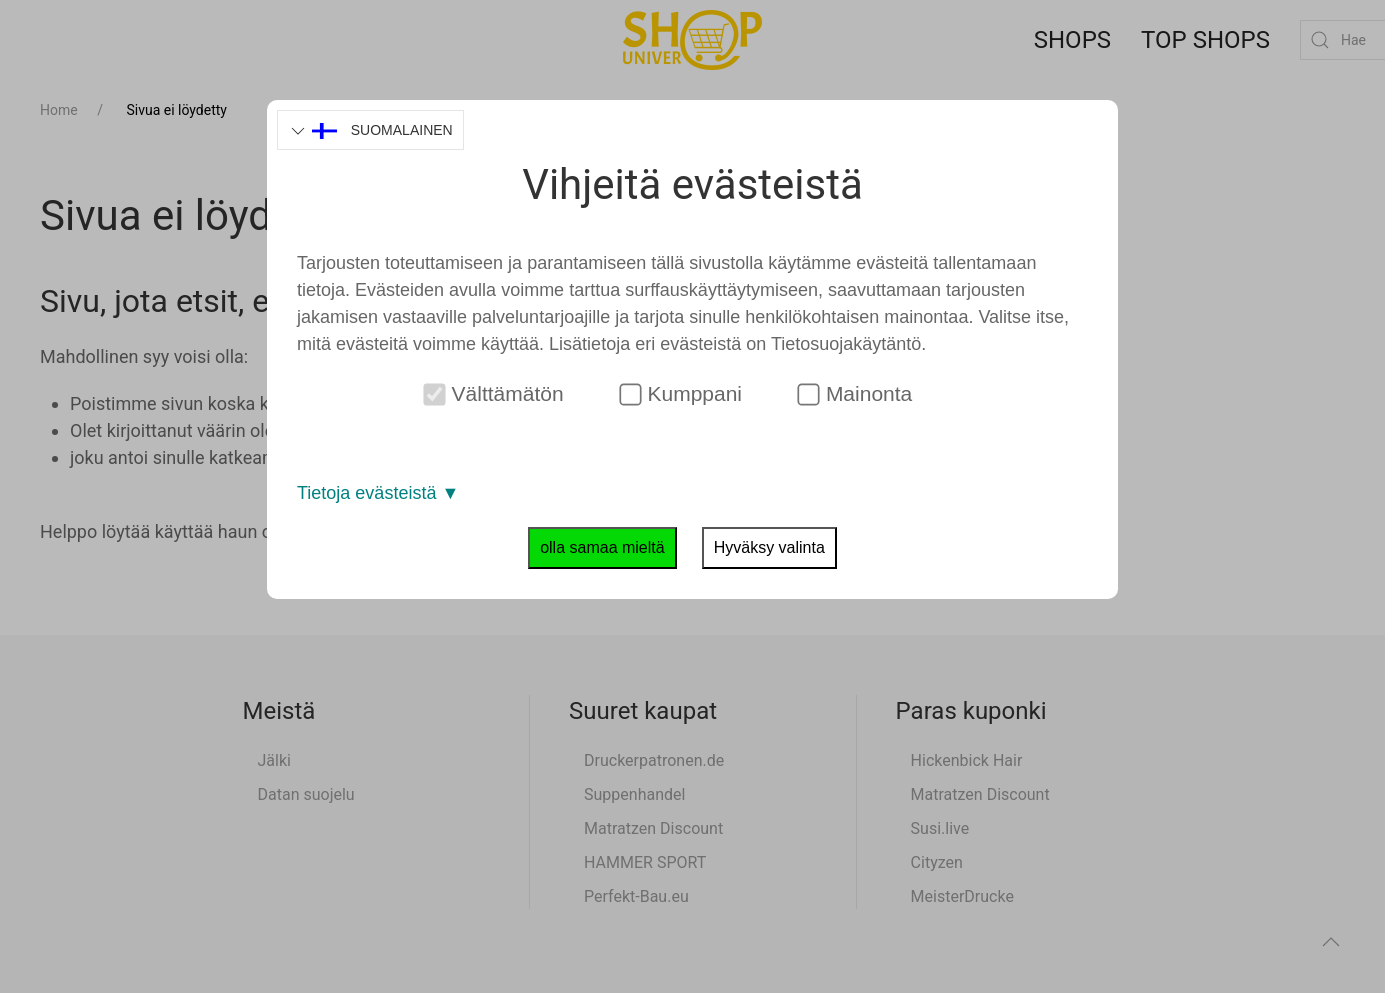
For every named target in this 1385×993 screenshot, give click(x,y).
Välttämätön (493, 394)
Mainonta (854, 394)
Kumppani (680, 394)
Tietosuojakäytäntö (846, 344)
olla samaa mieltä (602, 547)
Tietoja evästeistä (378, 493)
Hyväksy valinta (769, 547)
